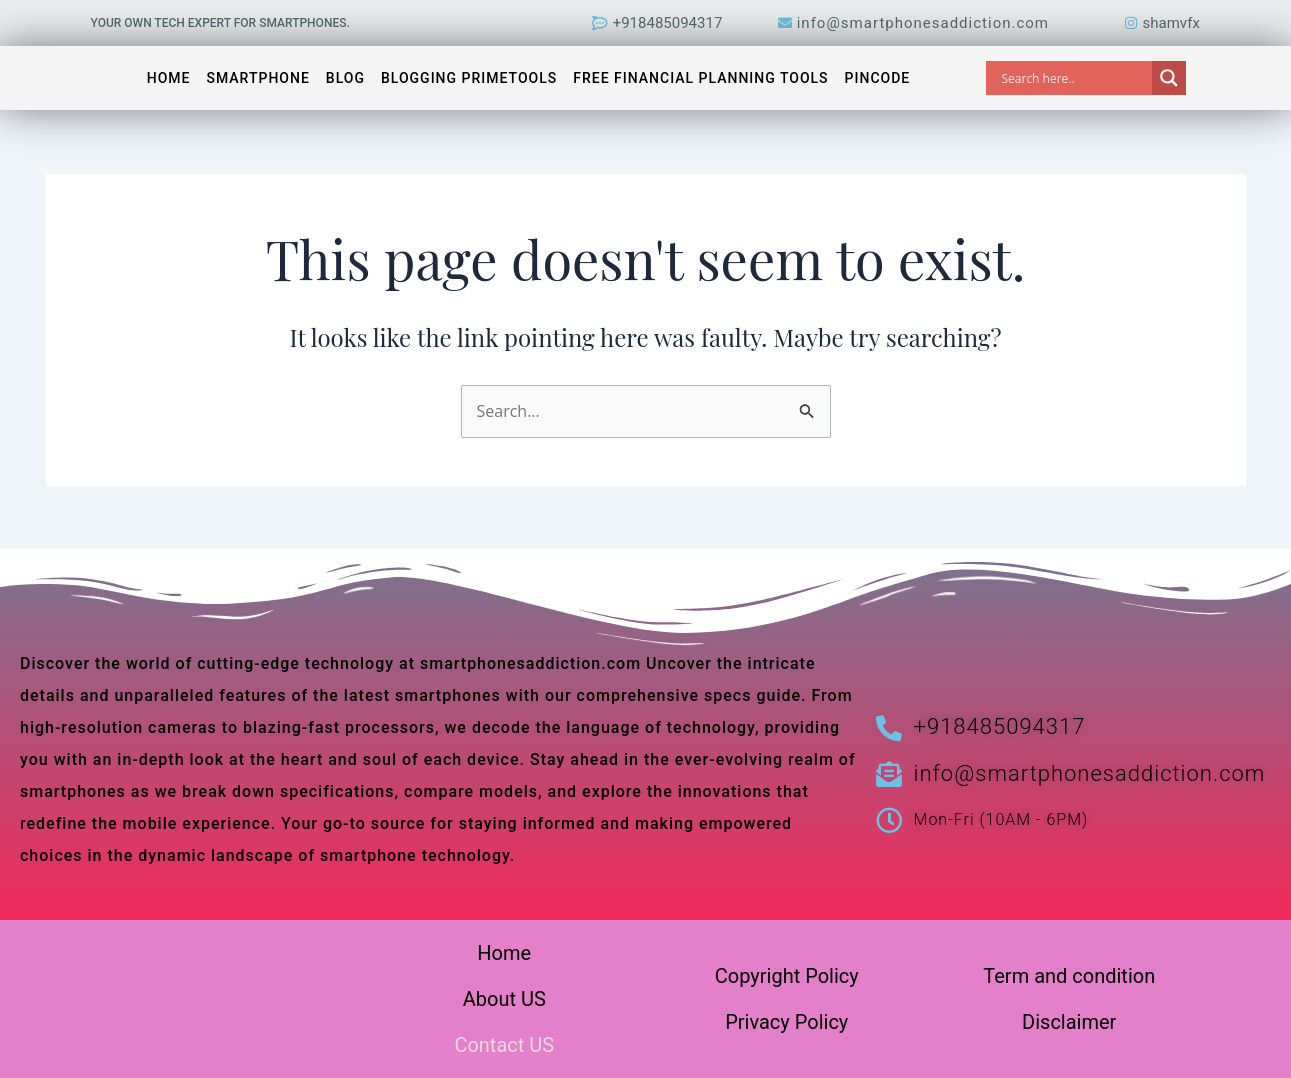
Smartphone (257, 78)
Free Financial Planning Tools (700, 78)
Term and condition (1069, 976)
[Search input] (1074, 78)
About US (504, 999)
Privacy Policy (786, 1022)
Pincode (878, 78)
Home (169, 78)
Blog (345, 78)
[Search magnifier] (1169, 78)
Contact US (504, 1045)
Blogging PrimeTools (469, 78)
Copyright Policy (787, 976)
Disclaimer (1069, 1022)
